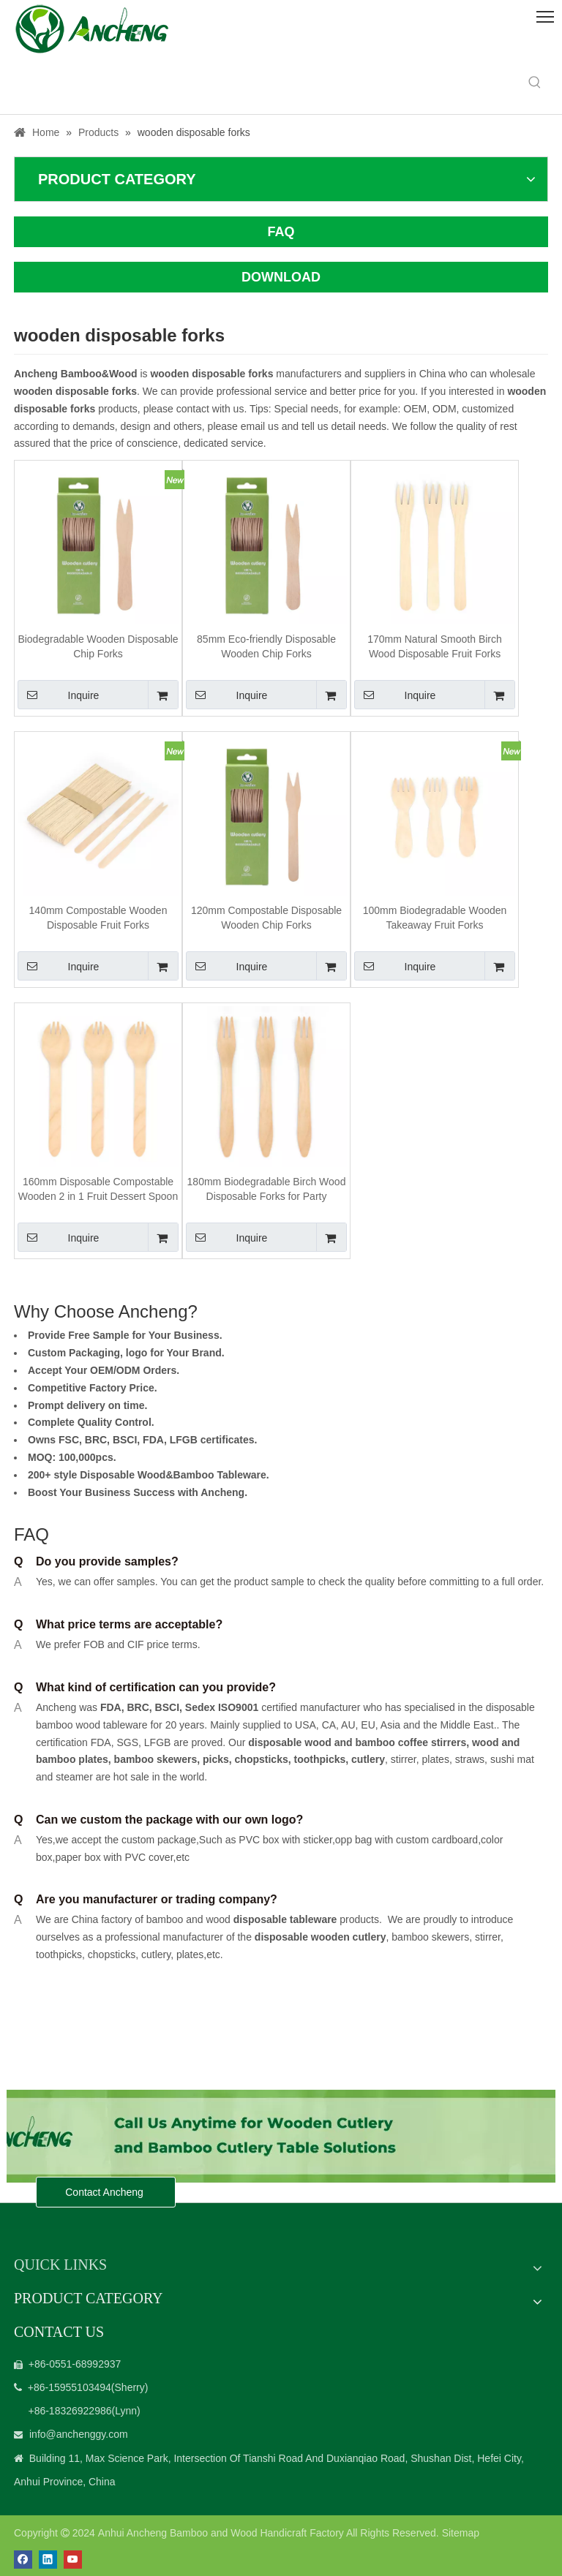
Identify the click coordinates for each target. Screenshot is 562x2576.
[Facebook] (23, 2559)
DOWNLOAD (281, 277)
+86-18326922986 (69, 2411)
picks (214, 1759)
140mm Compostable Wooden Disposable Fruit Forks (98, 917)
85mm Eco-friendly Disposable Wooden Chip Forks (266, 646)
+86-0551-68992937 (75, 2364)
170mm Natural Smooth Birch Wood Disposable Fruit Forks (434, 646)
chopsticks (260, 1759)
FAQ (280, 231)
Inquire (58, 694)
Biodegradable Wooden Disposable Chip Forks (98, 646)
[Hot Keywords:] (535, 82)
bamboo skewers (156, 1759)
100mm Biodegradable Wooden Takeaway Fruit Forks (435, 917)
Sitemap (460, 2533)
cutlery (368, 1759)
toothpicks (319, 1759)
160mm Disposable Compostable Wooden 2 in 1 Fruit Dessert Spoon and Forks (98, 1190)
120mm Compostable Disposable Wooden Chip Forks (266, 917)
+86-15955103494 (69, 2387)
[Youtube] (73, 2559)
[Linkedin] (48, 2559)
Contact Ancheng (105, 2192)
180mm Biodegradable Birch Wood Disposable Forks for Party (266, 1189)
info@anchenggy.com (78, 2434)
